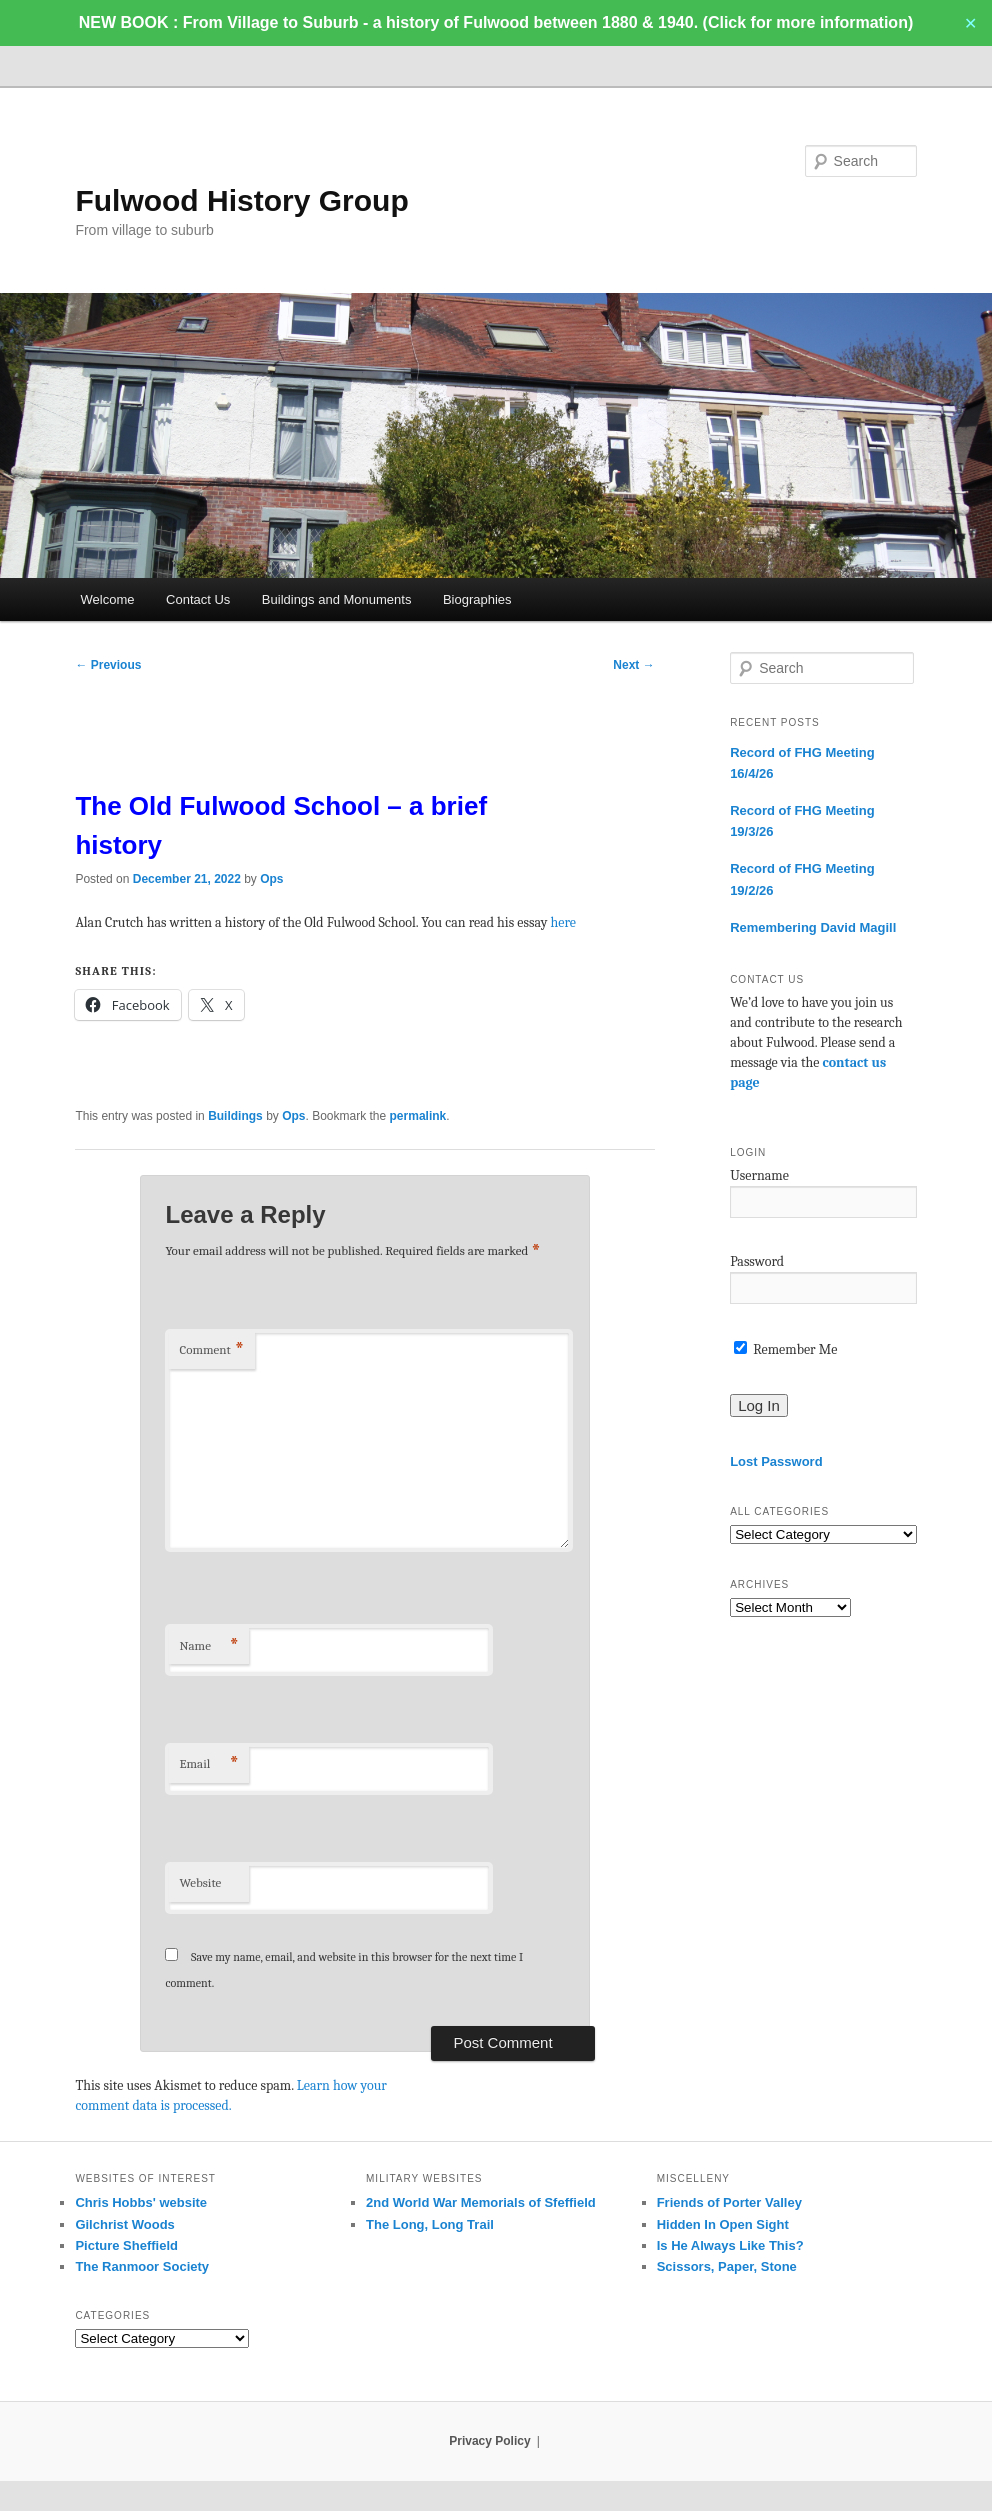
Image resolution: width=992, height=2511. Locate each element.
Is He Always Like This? (730, 2245)
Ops (271, 879)
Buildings (235, 1116)
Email (209, 1764)
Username (759, 1175)
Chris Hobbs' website (141, 2202)
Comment (211, 1350)
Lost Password (776, 1461)
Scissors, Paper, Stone (727, 2266)
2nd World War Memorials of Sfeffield (481, 2202)
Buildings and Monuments (337, 599)
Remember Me (785, 1349)
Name (209, 1646)
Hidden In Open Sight (723, 2224)
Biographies (477, 599)
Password (757, 1261)
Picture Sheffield (126, 2245)
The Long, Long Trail (430, 2224)
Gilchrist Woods (124, 2224)
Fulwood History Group (241, 200)
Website (200, 1882)
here (563, 922)
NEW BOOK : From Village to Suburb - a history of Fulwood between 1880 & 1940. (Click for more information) (496, 22)
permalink (418, 1116)
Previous (108, 665)
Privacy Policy (489, 2441)
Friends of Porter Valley (729, 2202)
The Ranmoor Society (142, 2266)
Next (633, 665)
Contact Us (198, 599)
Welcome (108, 599)
